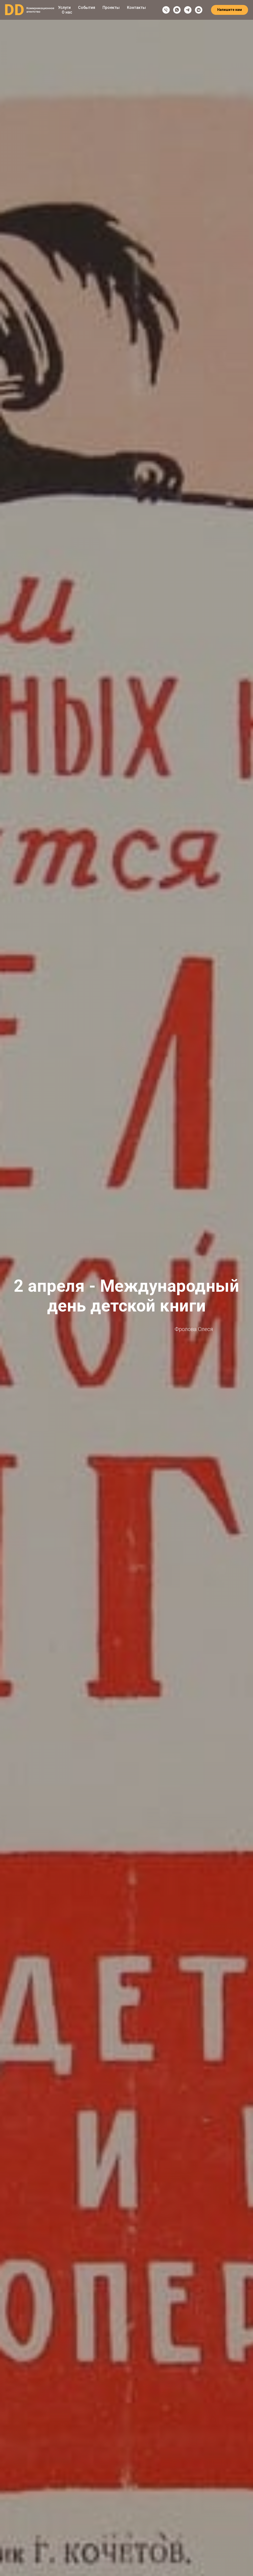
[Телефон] (166, 10)
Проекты (111, 7)
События (86, 7)
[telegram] (187, 10)
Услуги (64, 7)
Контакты (136, 7)
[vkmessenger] (198, 10)
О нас (67, 12)
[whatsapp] (177, 10)
